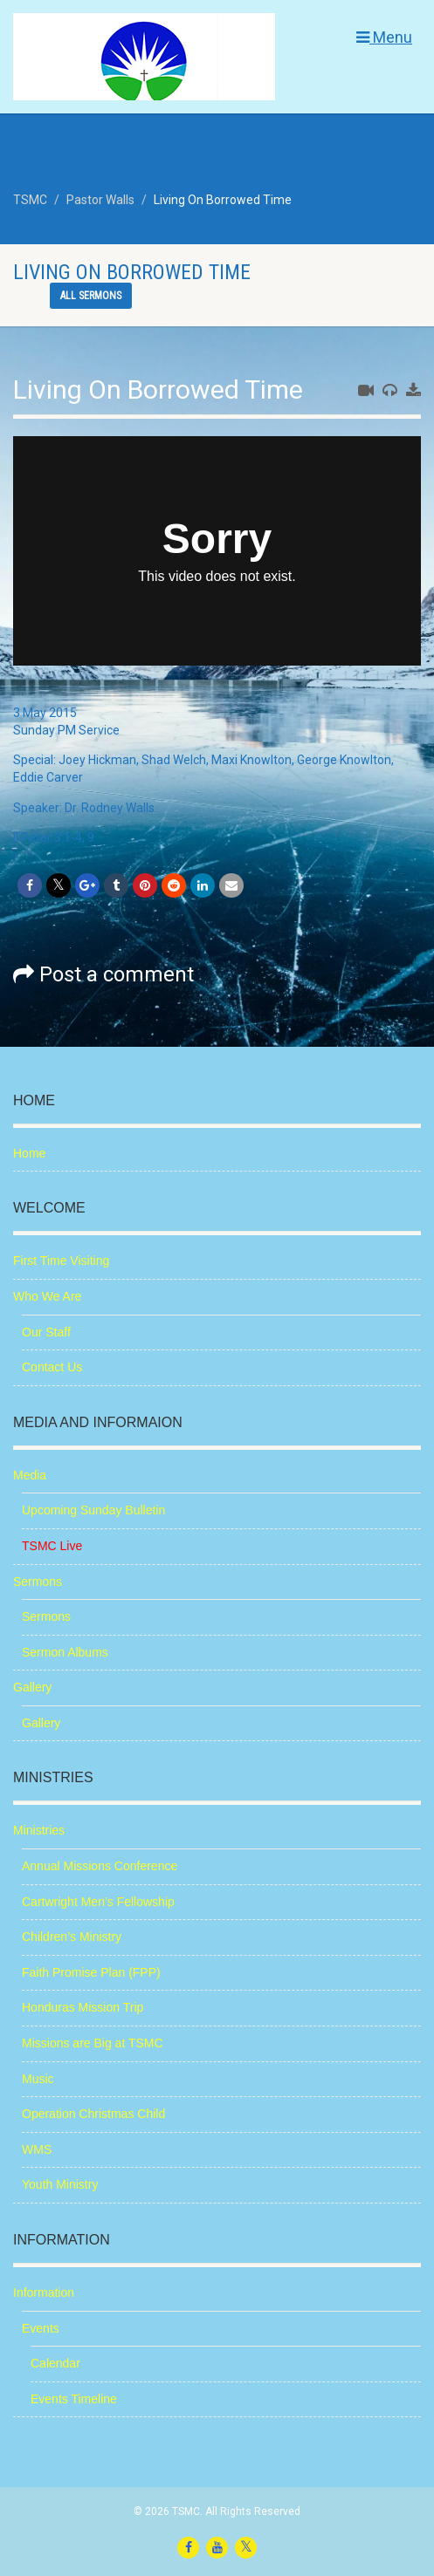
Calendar (55, 2363)
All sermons (90, 296)
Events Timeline (74, 2399)
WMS (37, 2149)
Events (40, 2328)
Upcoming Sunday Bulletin (93, 1510)
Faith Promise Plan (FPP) (91, 1972)
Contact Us (52, 1367)
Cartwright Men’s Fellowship (98, 1902)
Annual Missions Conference (99, 1866)
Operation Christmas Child (93, 2114)
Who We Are (47, 1296)
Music (38, 2079)
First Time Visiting (61, 1261)
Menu (384, 37)
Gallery (32, 1687)
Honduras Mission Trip (82, 2007)
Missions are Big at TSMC (92, 2043)
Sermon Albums (65, 1652)
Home (29, 1153)
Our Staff (46, 1332)
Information (43, 2292)
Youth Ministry (60, 2184)
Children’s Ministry (71, 1937)
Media (29, 1475)
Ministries (39, 1830)
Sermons (37, 1582)
